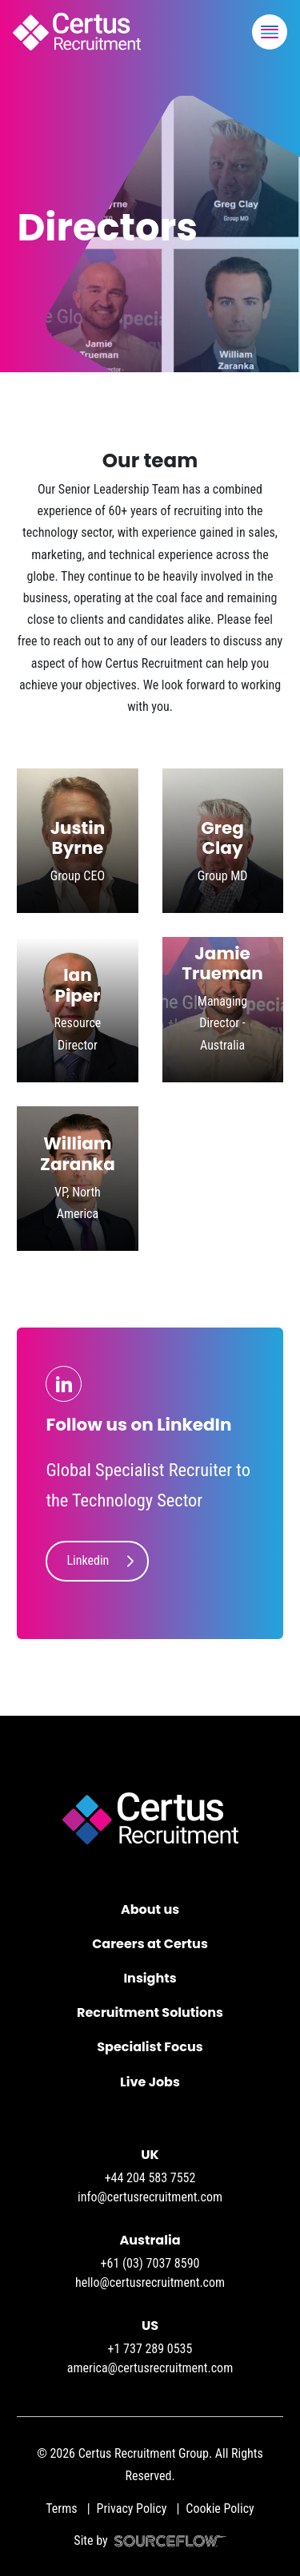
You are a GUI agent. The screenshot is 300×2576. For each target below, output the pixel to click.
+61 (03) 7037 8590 (150, 2263)
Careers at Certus (150, 1944)
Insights (149, 1978)
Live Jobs (150, 2082)
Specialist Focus (149, 2047)
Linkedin (87, 1560)
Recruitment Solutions (150, 2012)
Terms (61, 2508)
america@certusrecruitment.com (150, 2368)
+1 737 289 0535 (150, 2348)
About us (150, 1909)
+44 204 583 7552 (150, 2177)
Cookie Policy (220, 2508)
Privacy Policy (132, 2508)
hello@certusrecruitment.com (150, 2282)
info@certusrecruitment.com (150, 2197)
